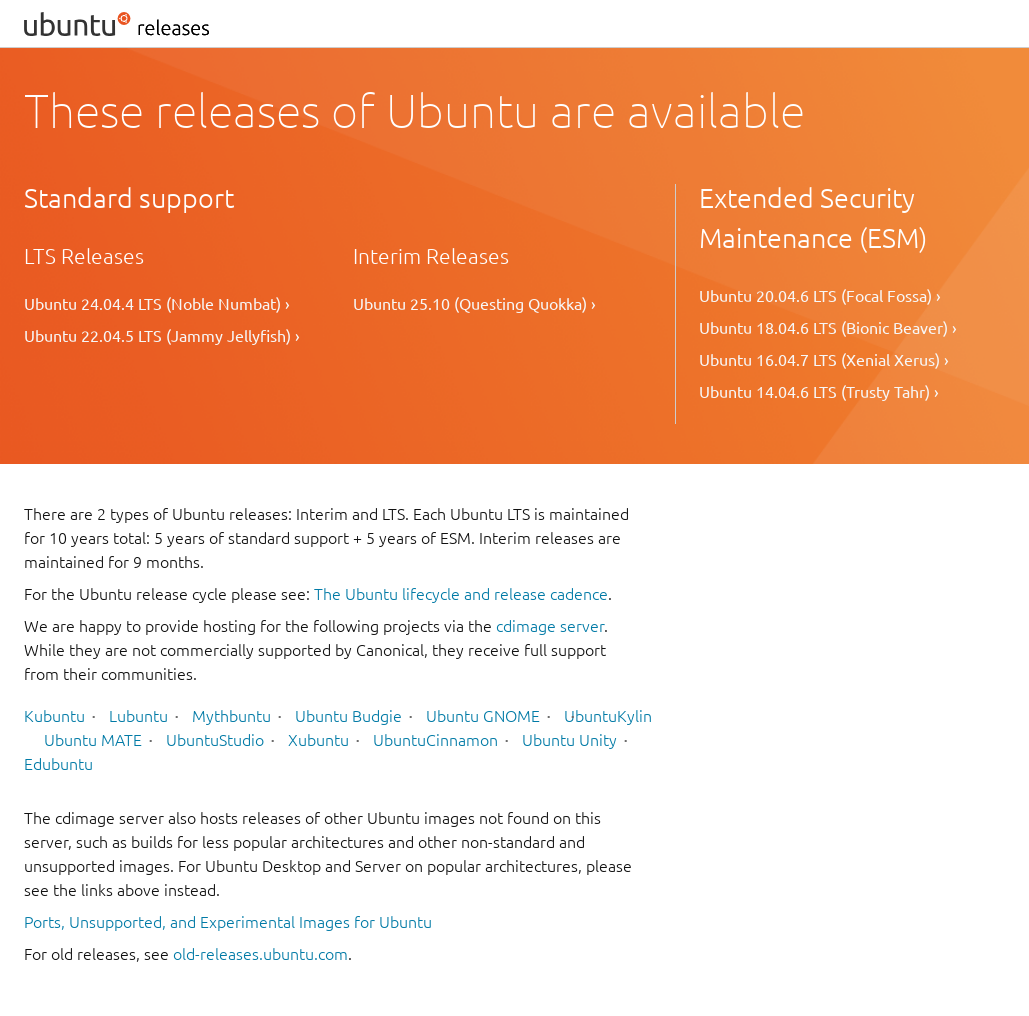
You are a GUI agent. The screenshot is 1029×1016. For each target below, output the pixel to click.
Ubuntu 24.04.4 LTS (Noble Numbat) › (157, 304)
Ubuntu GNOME (483, 716)
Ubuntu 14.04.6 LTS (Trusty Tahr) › (819, 392)
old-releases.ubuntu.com (260, 954)
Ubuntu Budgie (348, 716)
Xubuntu (318, 740)
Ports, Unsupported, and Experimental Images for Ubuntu (228, 922)
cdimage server (550, 626)
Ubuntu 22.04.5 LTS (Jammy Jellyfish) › (162, 336)
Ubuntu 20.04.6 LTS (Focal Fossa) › (820, 296)
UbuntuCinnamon (435, 740)
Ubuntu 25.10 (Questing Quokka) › (474, 304)
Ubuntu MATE (93, 740)
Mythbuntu (231, 716)
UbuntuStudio (215, 740)
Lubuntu (138, 716)
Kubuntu (54, 716)
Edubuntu (58, 764)
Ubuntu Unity (569, 740)
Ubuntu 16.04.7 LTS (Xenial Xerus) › (824, 360)
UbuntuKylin (608, 716)
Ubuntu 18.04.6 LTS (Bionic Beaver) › (828, 328)
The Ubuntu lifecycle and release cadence (461, 594)
